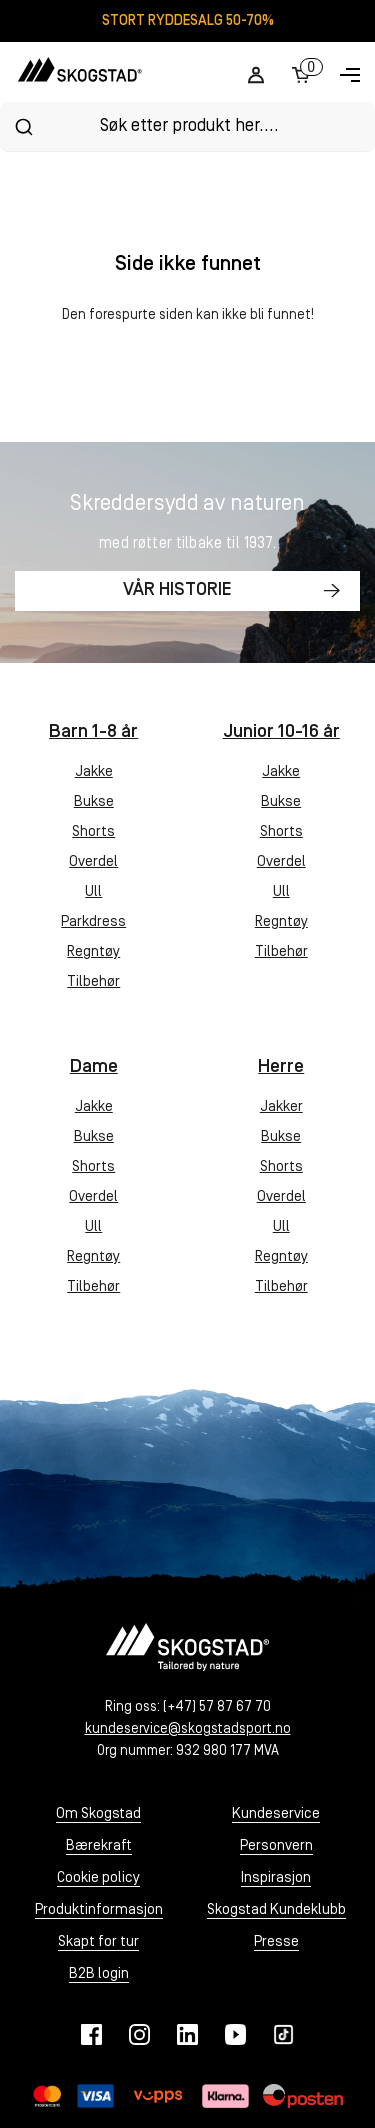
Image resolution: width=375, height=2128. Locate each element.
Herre (281, 1067)
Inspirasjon (276, 1878)
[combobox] (187, 126)
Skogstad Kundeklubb (276, 1910)
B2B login (99, 1974)
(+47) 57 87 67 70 (217, 1707)
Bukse (94, 802)
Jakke (94, 772)
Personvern (276, 1846)
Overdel (93, 862)
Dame (94, 1067)
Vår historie (177, 590)
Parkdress (93, 922)
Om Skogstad (98, 1814)
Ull (93, 892)
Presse (276, 1942)
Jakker (281, 1107)
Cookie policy (98, 1878)
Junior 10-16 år (281, 732)
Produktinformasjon (99, 1910)
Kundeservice (276, 1814)
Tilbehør (93, 982)
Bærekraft (99, 1846)
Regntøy (93, 952)
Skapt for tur (98, 1942)
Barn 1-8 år (93, 732)
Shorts (93, 832)
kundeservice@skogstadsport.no (188, 1729)
